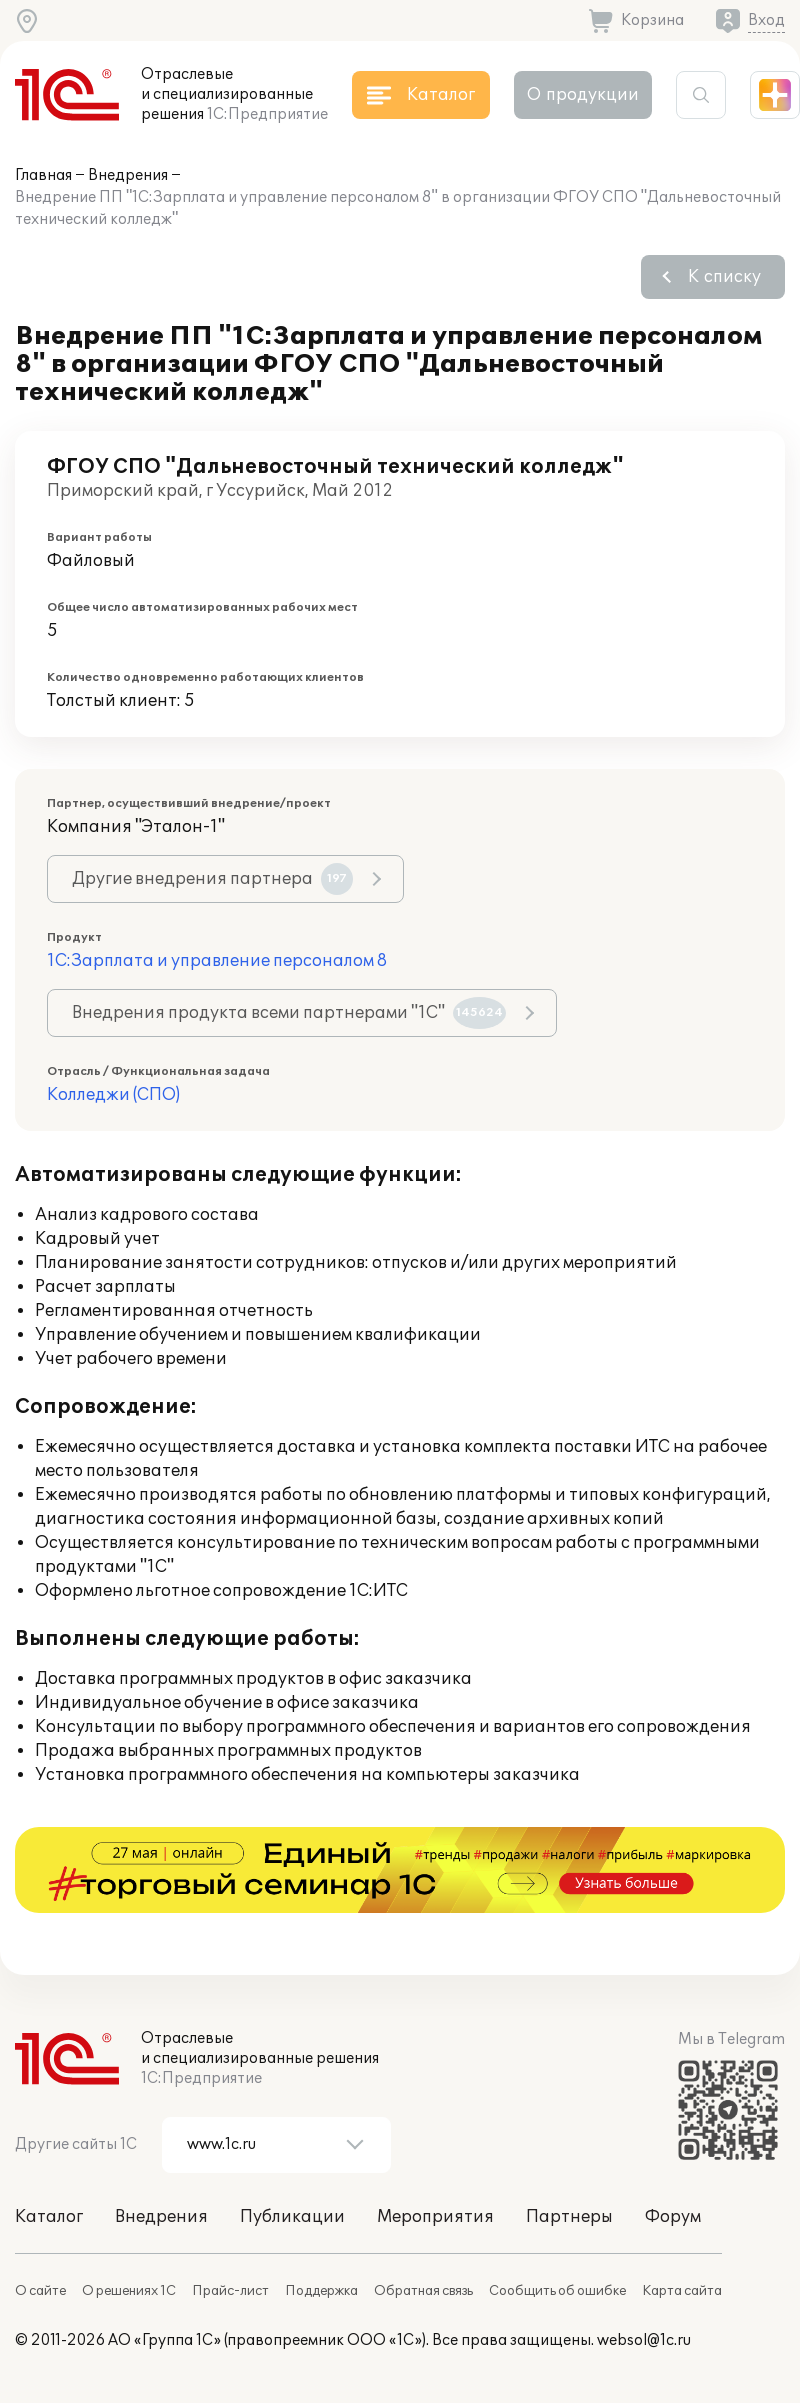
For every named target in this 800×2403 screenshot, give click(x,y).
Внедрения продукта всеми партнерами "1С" (289, 1013)
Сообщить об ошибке (557, 2291)
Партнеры (569, 2217)
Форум (673, 2217)
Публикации (292, 2217)
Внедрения (128, 175)
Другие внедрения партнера (212, 879)
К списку (724, 277)
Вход (766, 20)
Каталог (49, 2217)
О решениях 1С (129, 2291)
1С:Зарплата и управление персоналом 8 (217, 961)
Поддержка (321, 2291)
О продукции (583, 95)
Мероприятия (435, 2217)
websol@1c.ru (644, 2340)
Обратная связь (423, 2291)
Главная (43, 175)
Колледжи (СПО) (113, 1095)
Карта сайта (682, 2291)
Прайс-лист (230, 2291)
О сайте (40, 2291)
